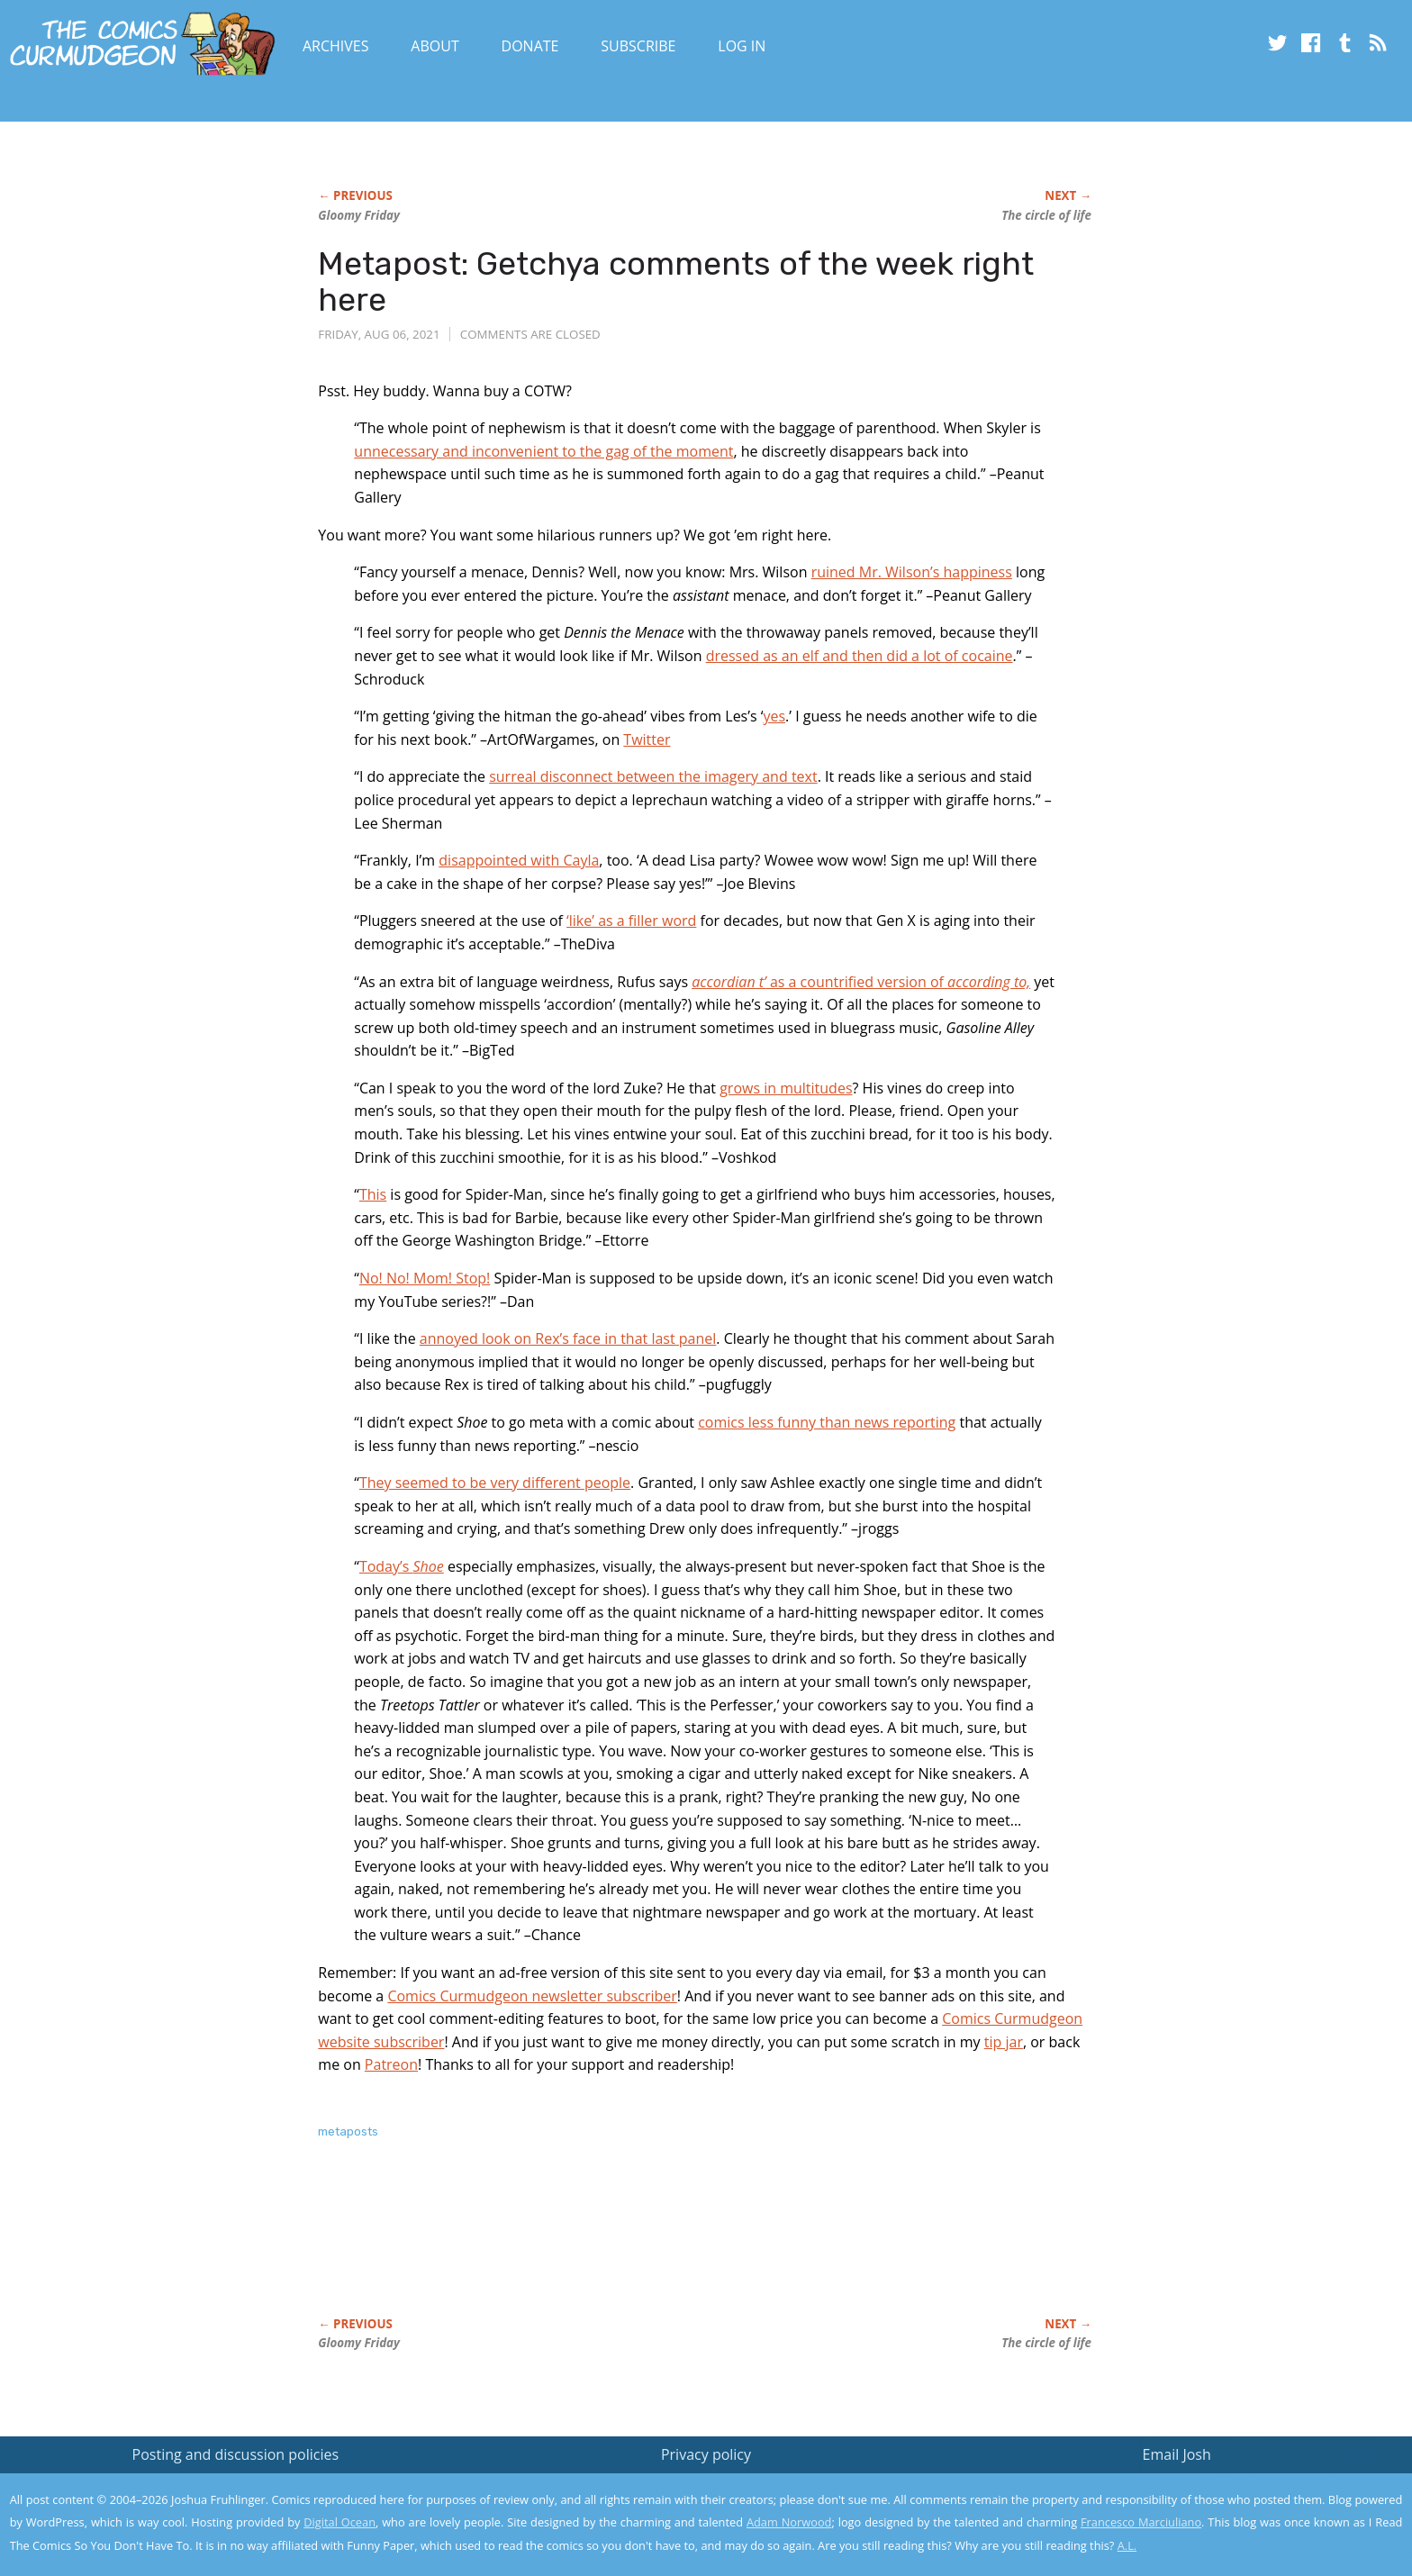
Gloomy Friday (359, 215)
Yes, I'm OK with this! (1259, 2508)
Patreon (391, 2064)
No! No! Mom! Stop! (424, 1278)
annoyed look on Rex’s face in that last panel (568, 1338)
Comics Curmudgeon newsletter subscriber (531, 1996)
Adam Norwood (789, 2522)
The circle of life (1046, 215)
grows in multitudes (786, 1088)
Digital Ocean (339, 2522)
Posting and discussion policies (235, 2454)
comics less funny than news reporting (826, 1422)
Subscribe (638, 46)
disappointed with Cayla (519, 860)
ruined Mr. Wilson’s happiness (911, 572)
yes (774, 716)
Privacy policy (706, 2454)
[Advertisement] (645, 2247)
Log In (741, 46)
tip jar (1003, 2042)
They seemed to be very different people (494, 1482)
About (434, 46)
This (372, 1194)
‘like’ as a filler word (631, 920)
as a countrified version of (861, 982)
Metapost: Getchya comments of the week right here (676, 281)
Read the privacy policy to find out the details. (1251, 2463)
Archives (336, 46)
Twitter (646, 739)
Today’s (401, 1566)
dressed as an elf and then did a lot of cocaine (859, 656)
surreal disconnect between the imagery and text (653, 776)
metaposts (348, 2131)
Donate (530, 46)
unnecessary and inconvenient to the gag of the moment (543, 451)
